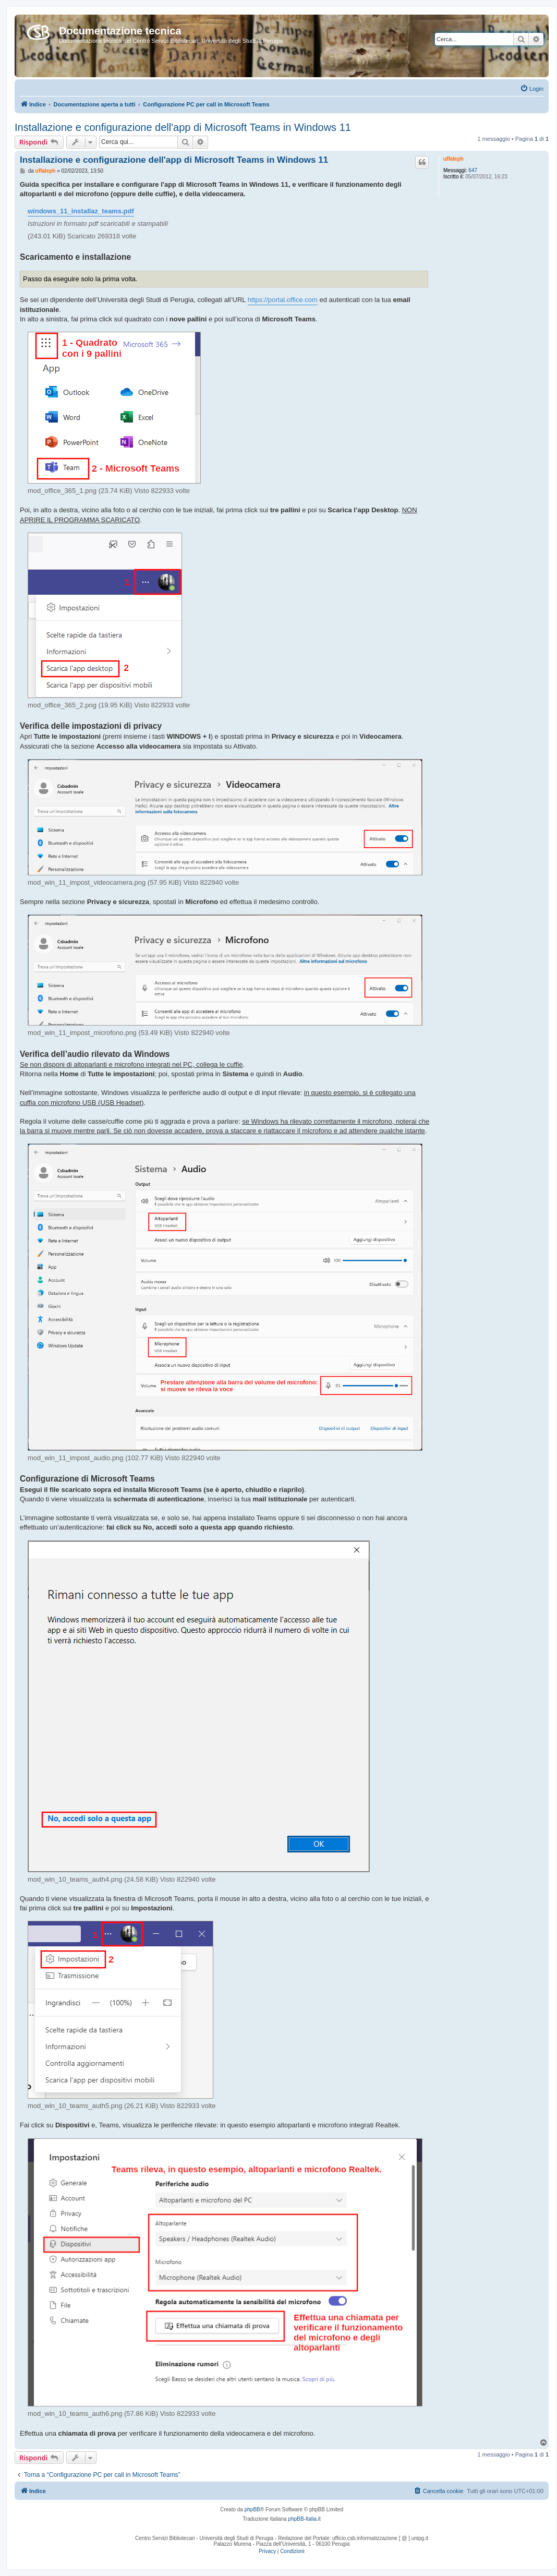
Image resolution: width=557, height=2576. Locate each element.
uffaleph (453, 159)
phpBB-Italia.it (304, 2519)
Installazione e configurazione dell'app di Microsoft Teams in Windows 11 (183, 127)
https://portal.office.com (283, 300)
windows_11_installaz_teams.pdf (81, 211)
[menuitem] (531, 88)
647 (472, 170)
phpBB (252, 2509)
